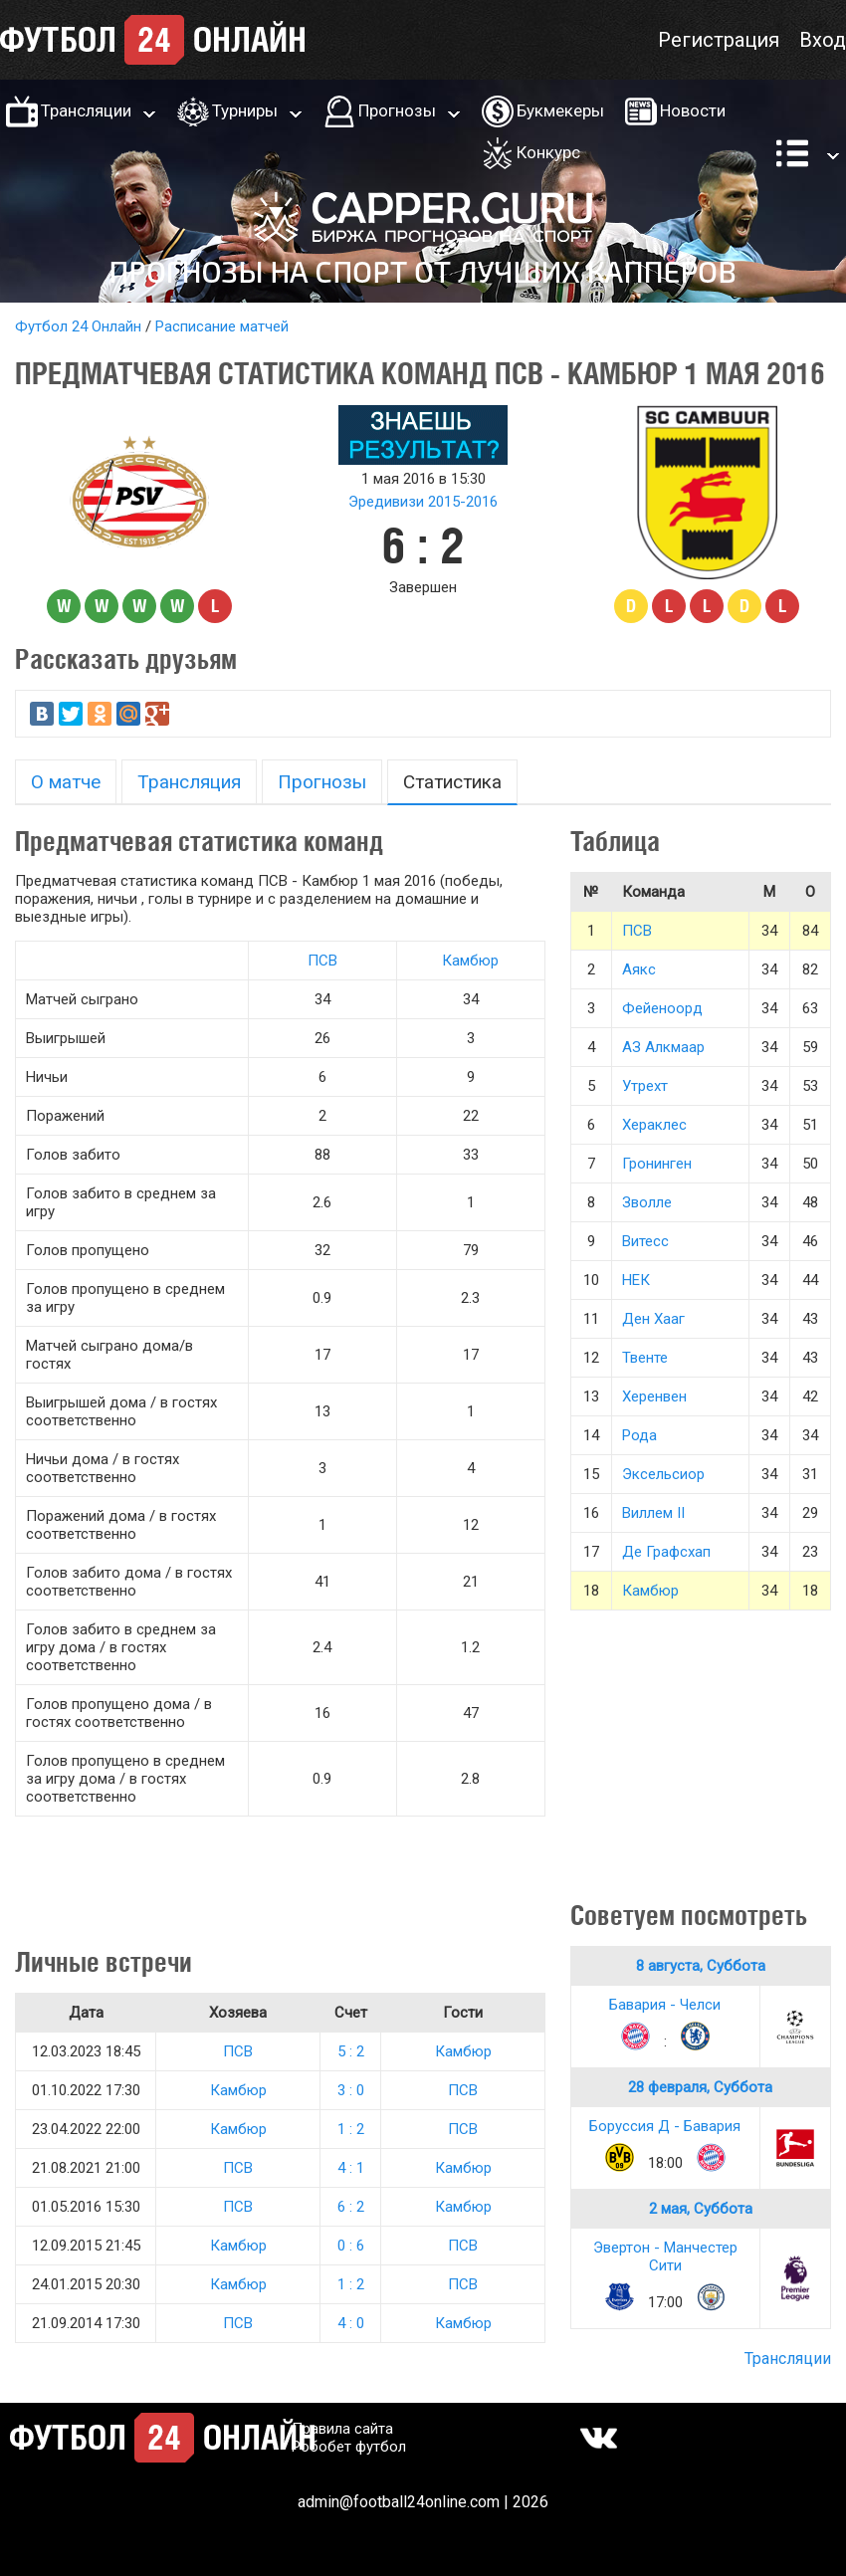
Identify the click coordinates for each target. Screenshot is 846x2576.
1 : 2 (350, 2129)
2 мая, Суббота (700, 2209)
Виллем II (653, 1513)
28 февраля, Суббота (700, 2087)
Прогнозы (397, 110)
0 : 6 (350, 2245)
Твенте (645, 1358)
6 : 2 (350, 2207)
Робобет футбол (349, 2447)
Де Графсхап (666, 1552)
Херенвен (654, 1396)
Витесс (645, 1241)
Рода (639, 1435)
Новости (693, 110)
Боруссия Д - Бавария (664, 2126)
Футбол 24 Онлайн (78, 326)
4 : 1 (350, 2168)
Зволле (647, 1202)
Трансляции (86, 110)
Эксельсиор (663, 1474)
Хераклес (654, 1125)
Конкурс (548, 152)
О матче (66, 781)
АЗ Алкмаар (663, 1047)
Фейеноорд (662, 1008)
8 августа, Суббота (700, 1966)
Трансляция (189, 781)
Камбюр (470, 960)
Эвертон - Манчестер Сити (665, 2256)
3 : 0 (350, 2090)
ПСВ (322, 960)
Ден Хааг (653, 1319)
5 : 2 (350, 2051)
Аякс (639, 969)
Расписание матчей (222, 326)
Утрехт (645, 1086)
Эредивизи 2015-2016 (423, 502)
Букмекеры (560, 110)
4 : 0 (350, 2323)
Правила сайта (342, 2429)
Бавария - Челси (665, 2005)
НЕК (636, 1280)
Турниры (245, 110)
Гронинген (657, 1164)
